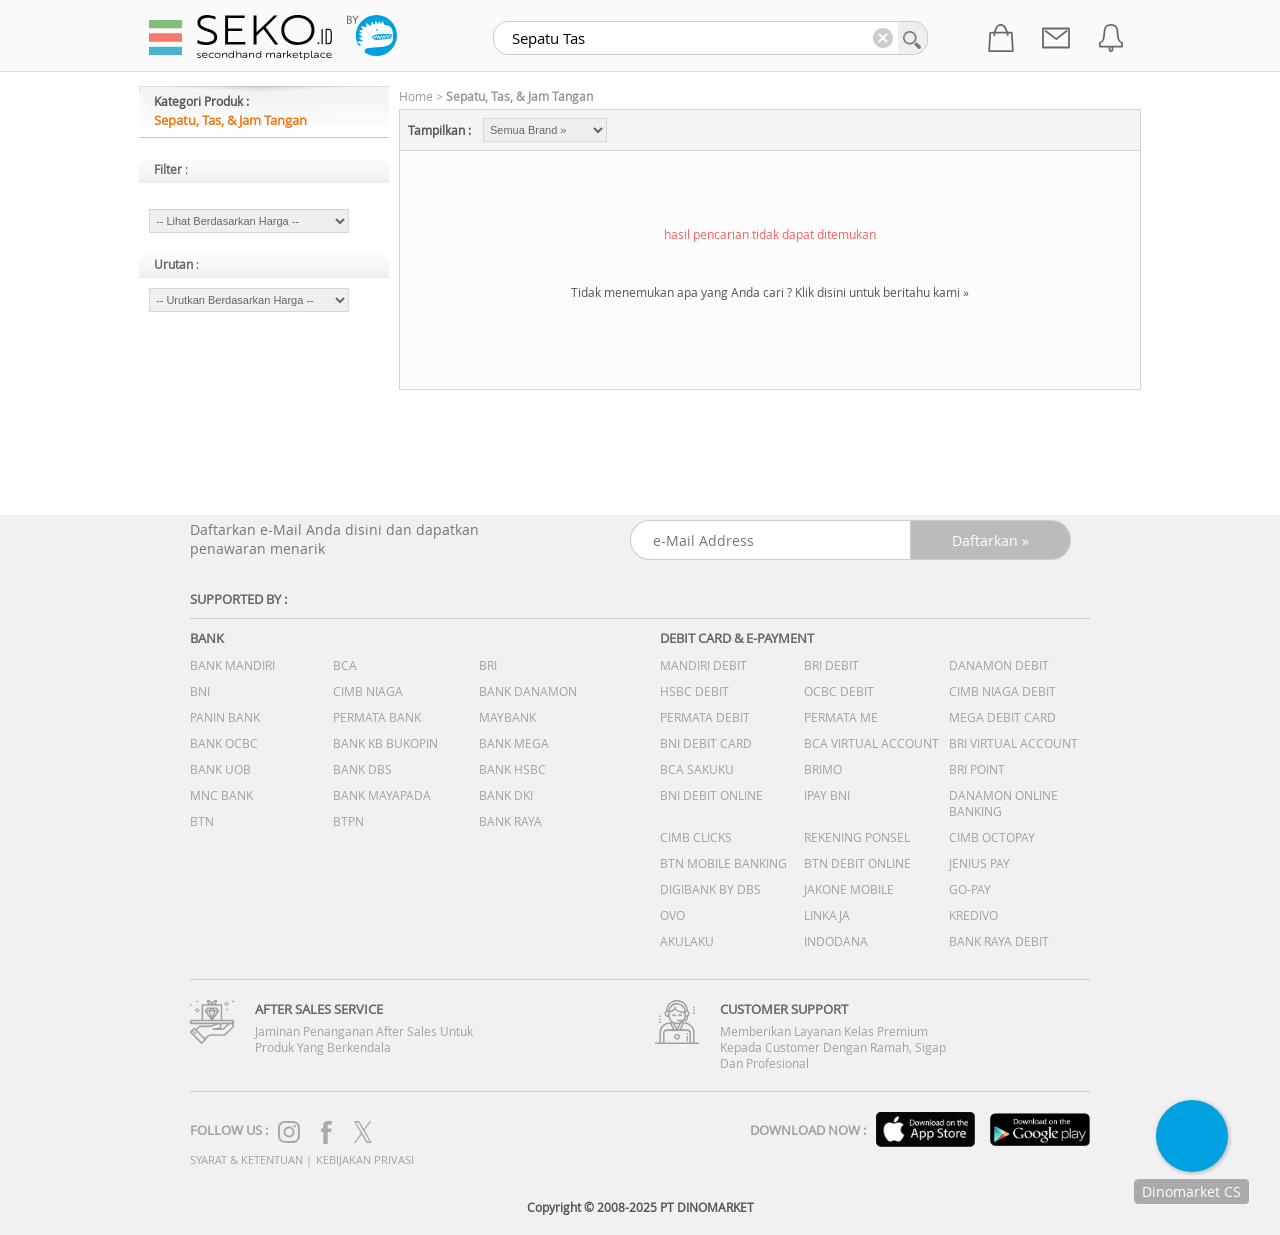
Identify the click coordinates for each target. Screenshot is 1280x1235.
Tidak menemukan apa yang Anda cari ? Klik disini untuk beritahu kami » (770, 292)
